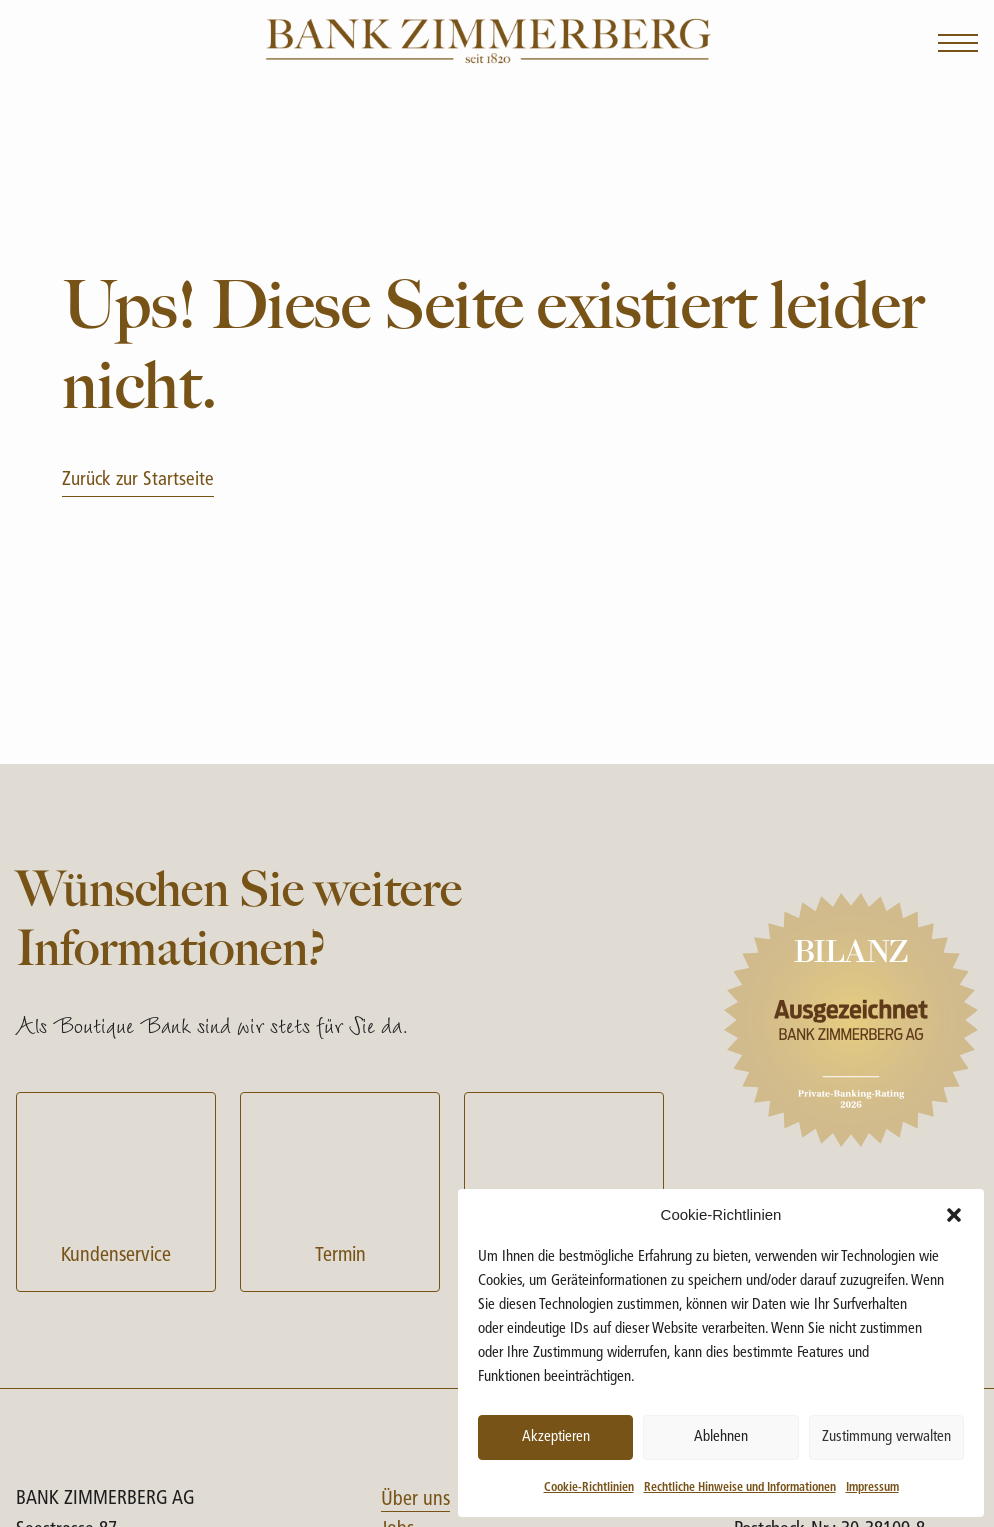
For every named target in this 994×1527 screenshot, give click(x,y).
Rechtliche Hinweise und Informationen (740, 1488)
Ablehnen (721, 1437)
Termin (340, 1189)
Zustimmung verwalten (886, 1437)
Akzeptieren (556, 1437)
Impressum (872, 1488)
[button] (954, 1215)
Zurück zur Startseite (138, 480)
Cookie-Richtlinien (589, 1488)
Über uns (415, 1500)
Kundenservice (116, 1189)
